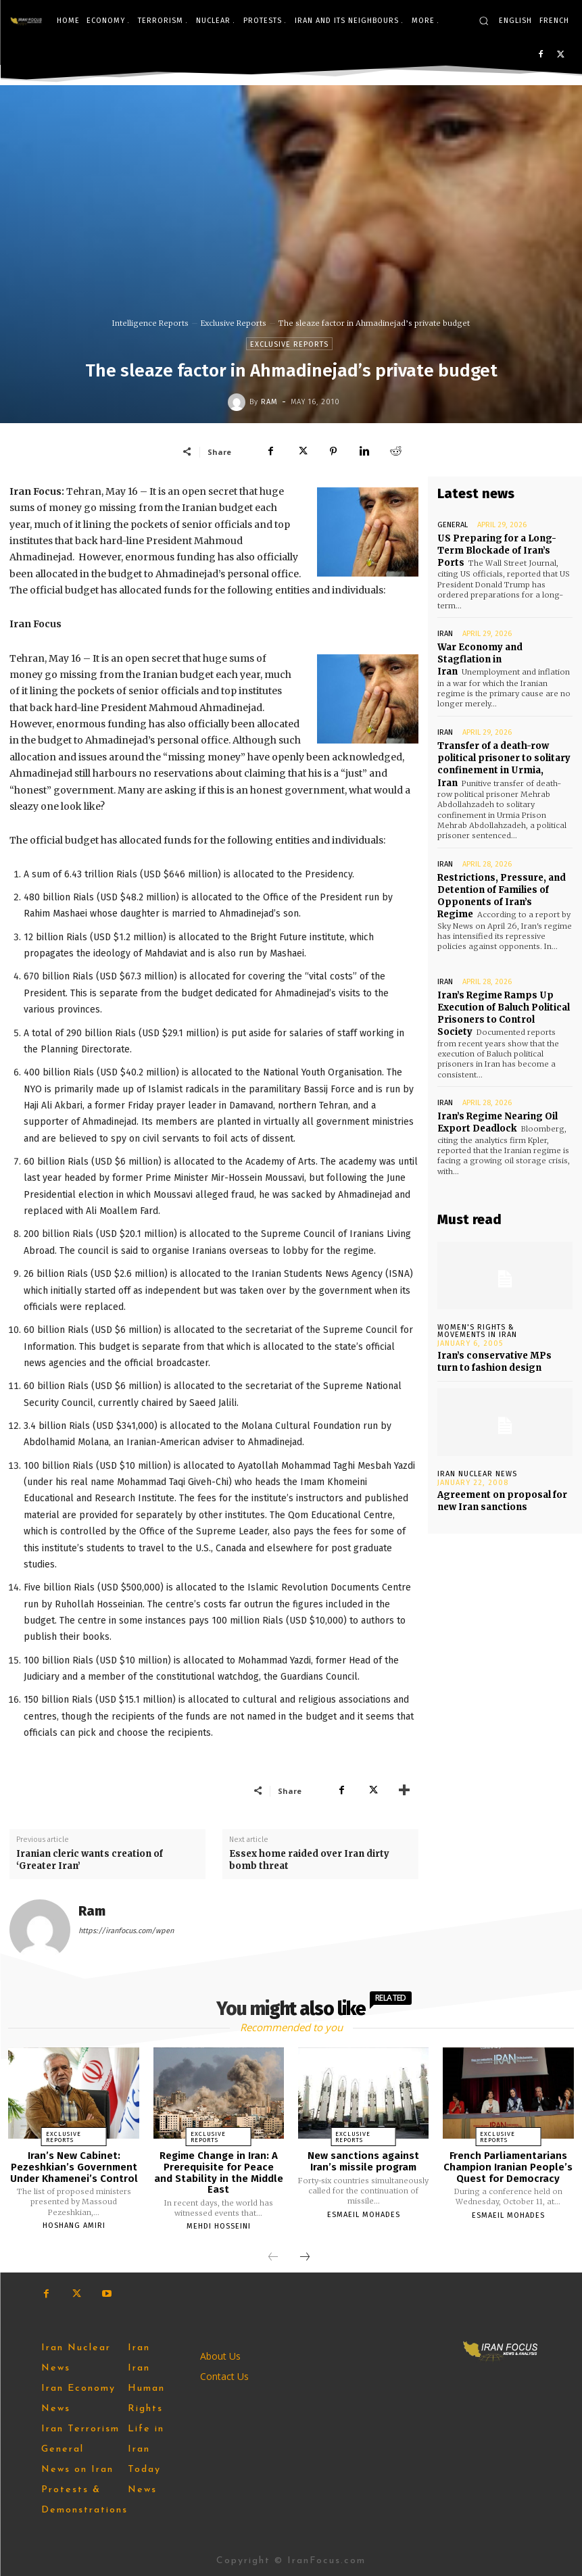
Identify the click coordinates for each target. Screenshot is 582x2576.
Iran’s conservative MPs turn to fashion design (494, 1362)
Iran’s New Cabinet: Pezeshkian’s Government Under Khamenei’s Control (74, 2166)
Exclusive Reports (233, 323)
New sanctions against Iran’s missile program (363, 2161)
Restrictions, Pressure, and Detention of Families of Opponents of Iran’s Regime (501, 895)
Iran (445, 633)
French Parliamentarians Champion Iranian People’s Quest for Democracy (508, 2166)
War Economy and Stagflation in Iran (480, 659)
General (452, 525)
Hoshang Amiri (74, 2225)
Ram (269, 401)
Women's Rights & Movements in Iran (477, 1330)
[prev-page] (273, 2258)
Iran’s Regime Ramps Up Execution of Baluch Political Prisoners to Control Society (503, 1013)
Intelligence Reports (150, 323)
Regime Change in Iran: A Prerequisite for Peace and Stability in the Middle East (218, 2172)
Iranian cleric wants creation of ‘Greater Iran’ (89, 1860)
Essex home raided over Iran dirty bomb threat (309, 1860)
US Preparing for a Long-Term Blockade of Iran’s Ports (496, 550)
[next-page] (304, 2258)
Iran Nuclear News (477, 1473)
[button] (483, 20)
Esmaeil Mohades (363, 2214)
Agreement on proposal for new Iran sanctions (502, 1500)
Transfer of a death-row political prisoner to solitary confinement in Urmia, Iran (504, 764)
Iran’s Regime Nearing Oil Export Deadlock (497, 1122)
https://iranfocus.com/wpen (126, 1930)
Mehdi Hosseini (219, 2226)
